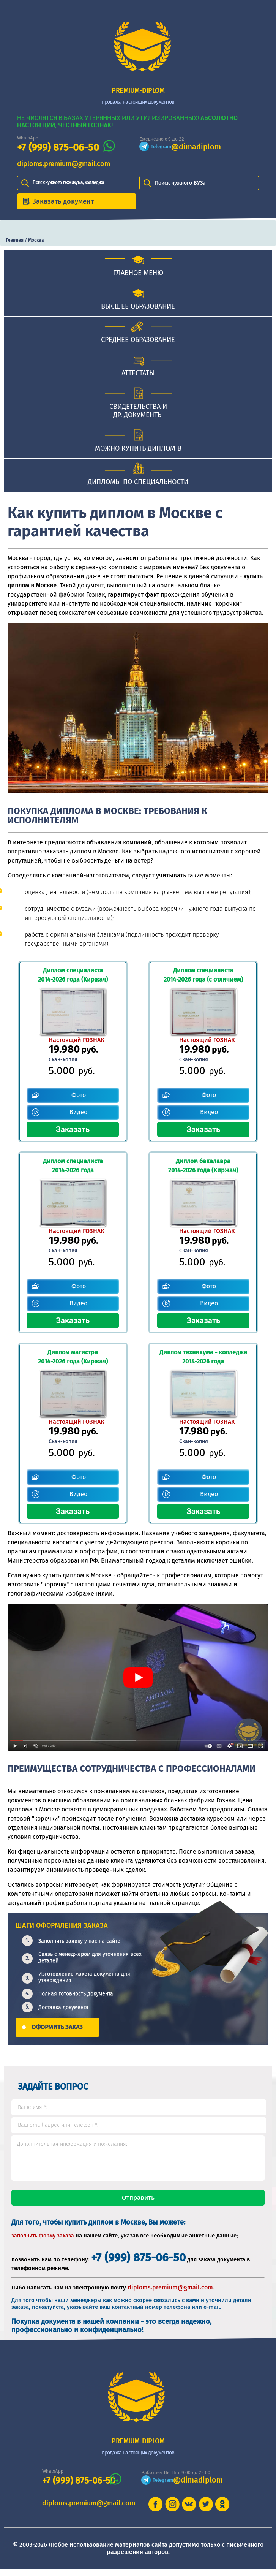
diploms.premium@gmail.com (63, 164)
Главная (15, 240)
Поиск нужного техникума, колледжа (68, 182)
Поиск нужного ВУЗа (180, 183)
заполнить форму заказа (42, 2242)
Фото (78, 1095)
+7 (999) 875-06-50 (58, 148)
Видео (78, 1112)
